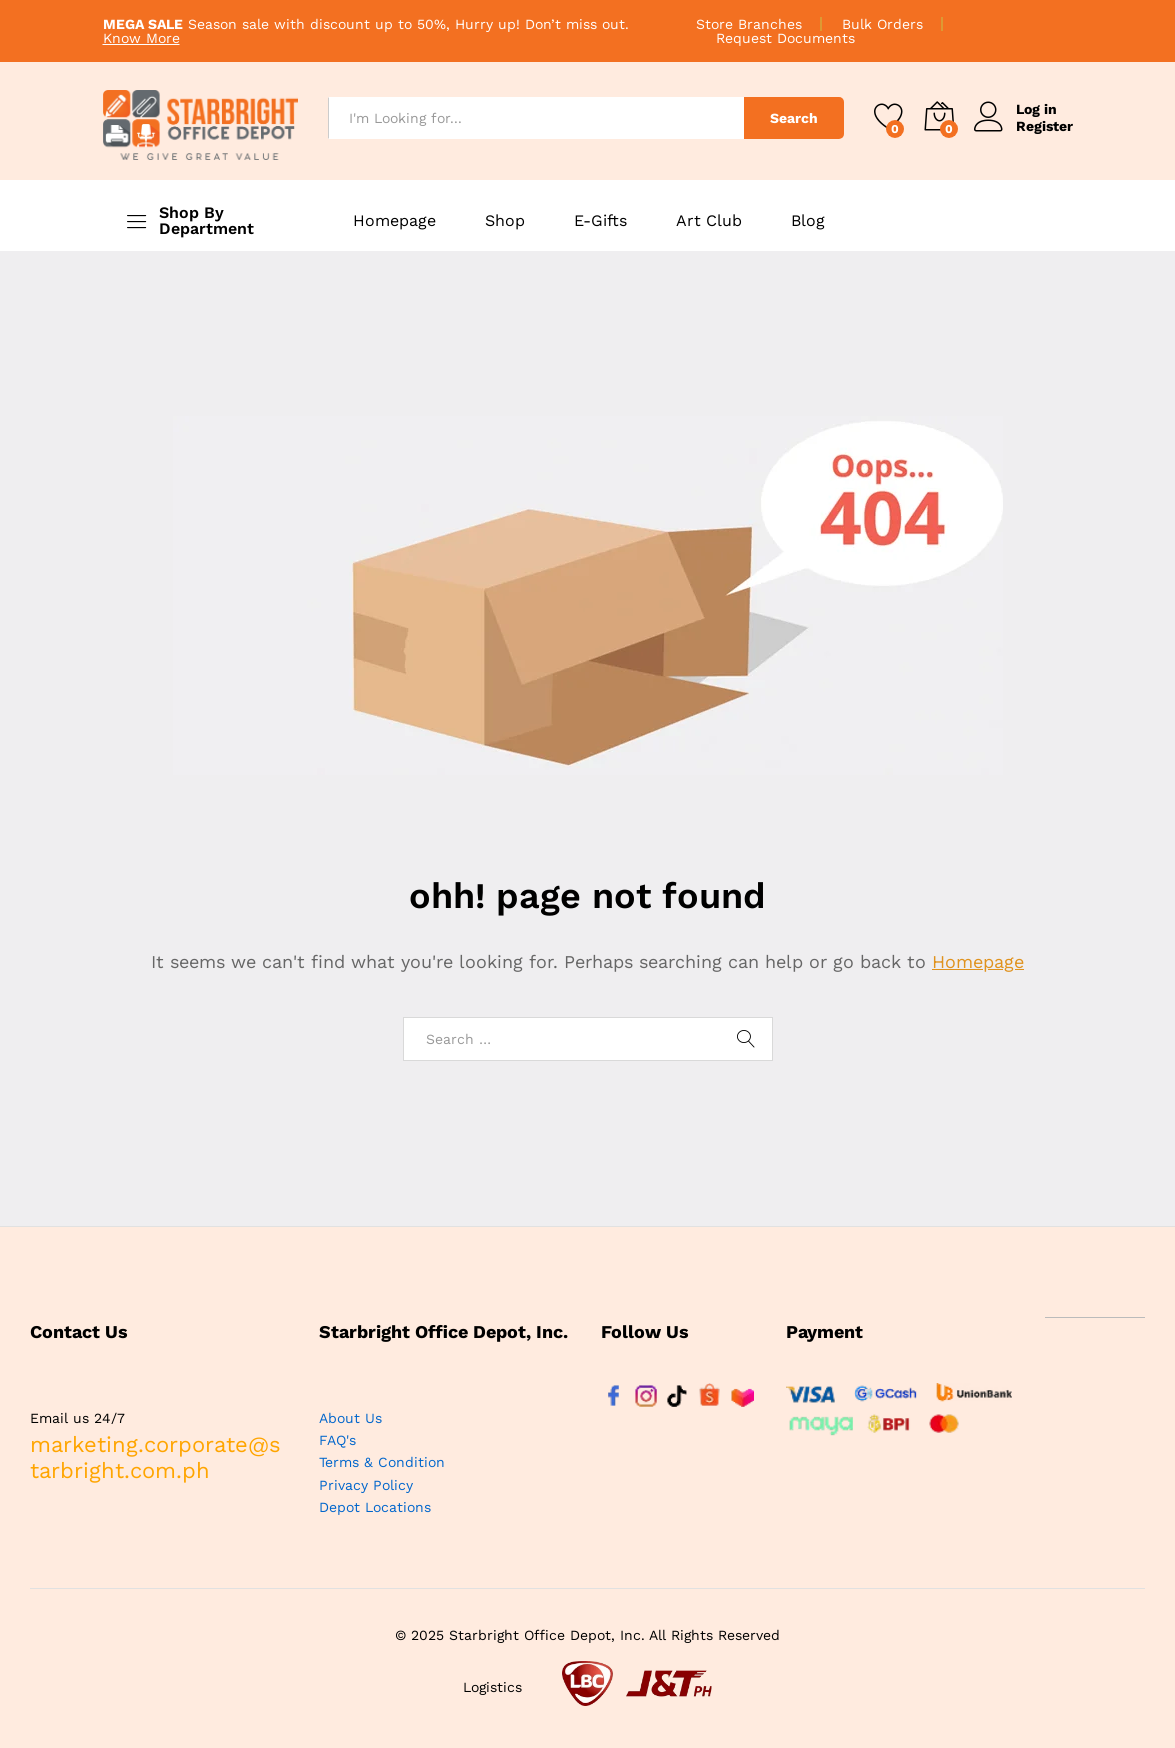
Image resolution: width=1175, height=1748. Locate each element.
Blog (808, 221)
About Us (350, 1418)
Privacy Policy (366, 1485)
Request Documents (785, 38)
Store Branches (749, 24)
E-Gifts (600, 221)
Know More (141, 38)
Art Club (709, 221)
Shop (505, 221)
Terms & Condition (382, 1462)
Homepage (394, 221)
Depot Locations (375, 1507)
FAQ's (337, 1440)
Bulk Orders (882, 24)
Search (794, 118)
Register (1044, 126)
